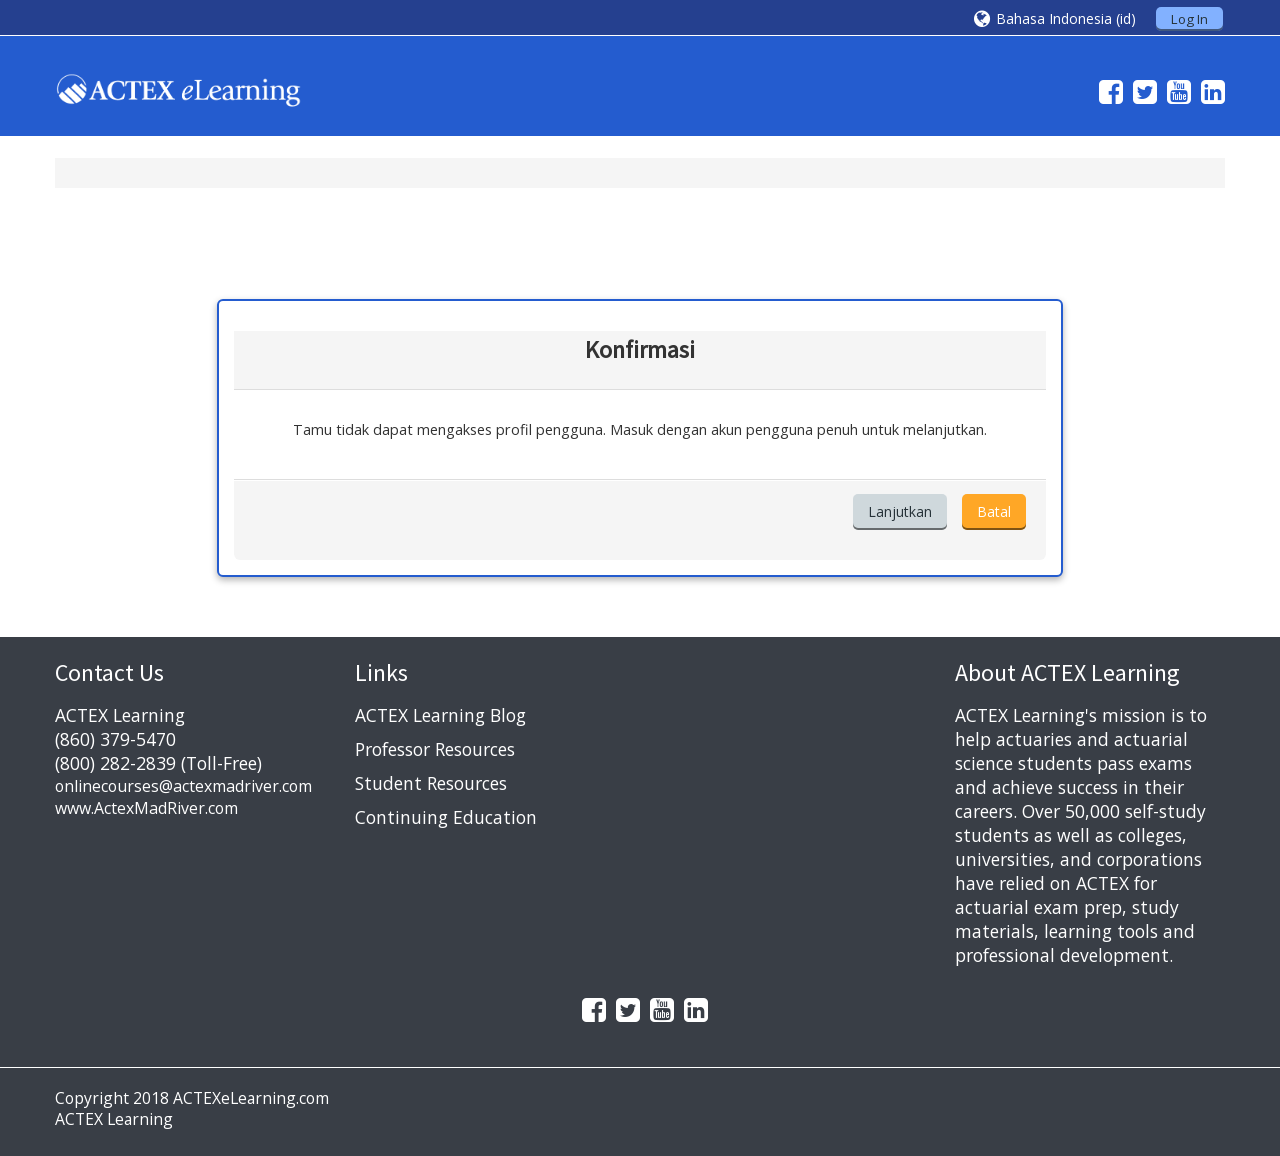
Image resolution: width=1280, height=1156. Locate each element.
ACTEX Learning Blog (440, 715)
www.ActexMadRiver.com (146, 808)
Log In (1189, 19)
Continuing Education (446, 817)
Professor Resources (435, 749)
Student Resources (431, 783)
